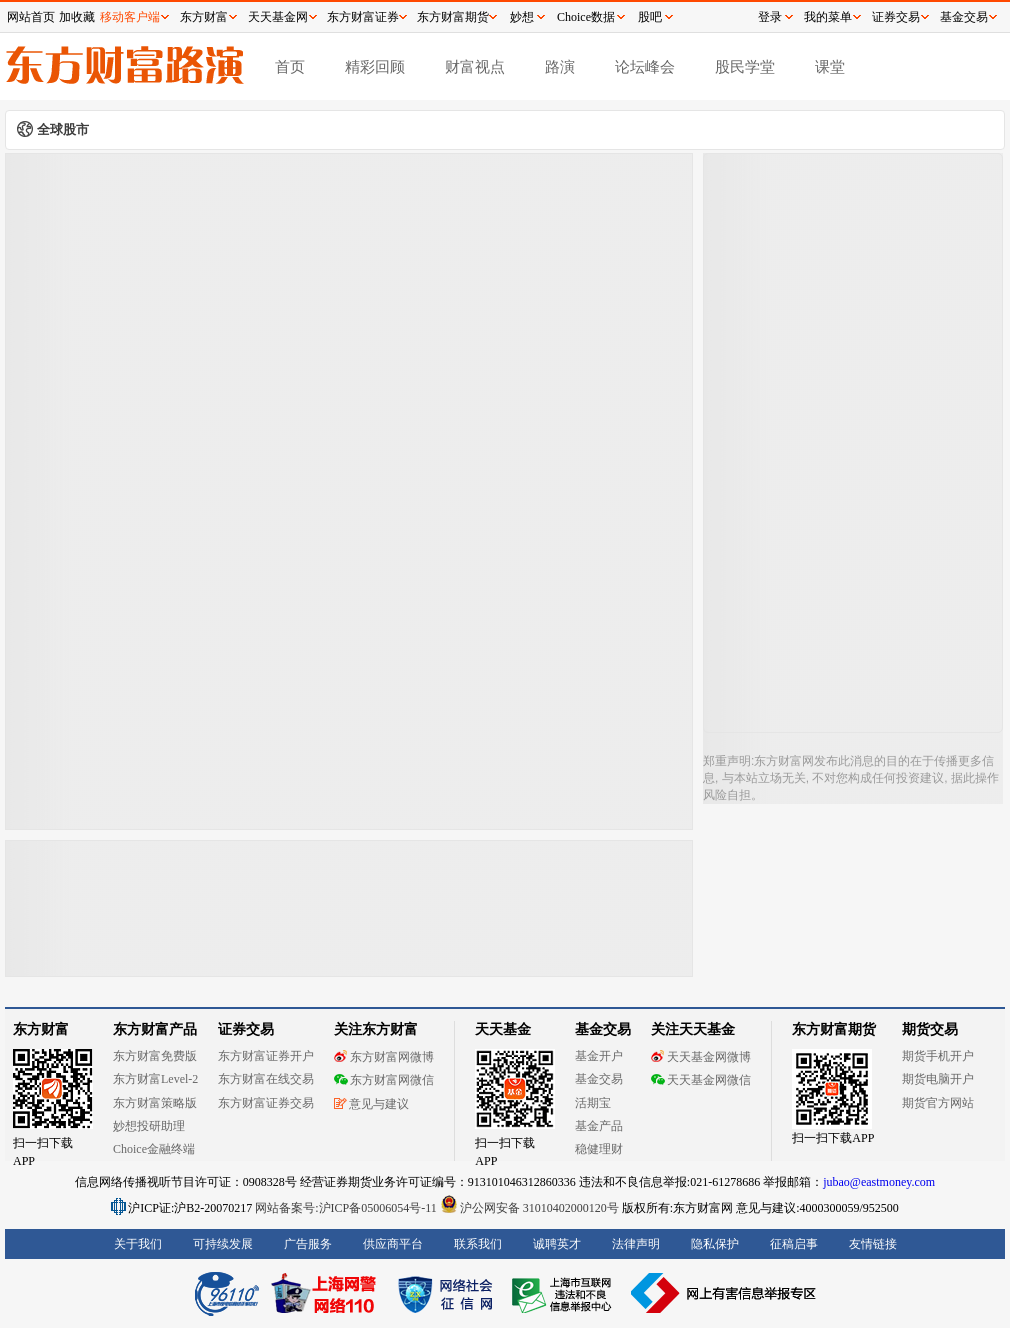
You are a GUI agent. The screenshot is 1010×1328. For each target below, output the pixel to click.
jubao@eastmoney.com (879, 1182)
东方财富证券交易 (266, 1103)
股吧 (650, 17)
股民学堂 (745, 66)
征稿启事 (794, 1244)
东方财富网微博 (384, 1057)
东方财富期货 (834, 1029)
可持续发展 (223, 1244)
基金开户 (599, 1056)
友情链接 (873, 1244)
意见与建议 (371, 1104)
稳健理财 (599, 1149)
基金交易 (599, 1079)
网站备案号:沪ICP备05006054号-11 (347, 1208)
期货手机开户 (938, 1056)
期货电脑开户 (938, 1079)
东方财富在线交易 (266, 1079)
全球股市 (63, 129)
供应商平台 (393, 1244)
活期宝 (593, 1103)
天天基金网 (278, 17)
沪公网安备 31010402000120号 (529, 1208)
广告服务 (308, 1244)
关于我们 (138, 1244)
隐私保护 (715, 1244)
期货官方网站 (938, 1103)
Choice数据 (586, 17)
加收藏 (77, 17)
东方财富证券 (363, 17)
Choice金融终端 (154, 1149)
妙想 (522, 17)
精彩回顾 (375, 66)
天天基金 (503, 1029)
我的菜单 (828, 17)
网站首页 (31, 17)
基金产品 (599, 1126)
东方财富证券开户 (266, 1056)
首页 (290, 66)
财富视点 (475, 66)
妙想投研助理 (149, 1126)
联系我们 (478, 1244)
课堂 (830, 66)
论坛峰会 (645, 66)
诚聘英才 (557, 1244)
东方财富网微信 (384, 1080)
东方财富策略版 (155, 1103)
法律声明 (636, 1244)
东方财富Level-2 (155, 1079)
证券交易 (896, 17)
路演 (560, 66)
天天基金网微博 (701, 1057)
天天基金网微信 (701, 1080)
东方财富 (41, 1029)
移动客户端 (130, 17)
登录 (770, 17)
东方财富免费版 (155, 1056)
